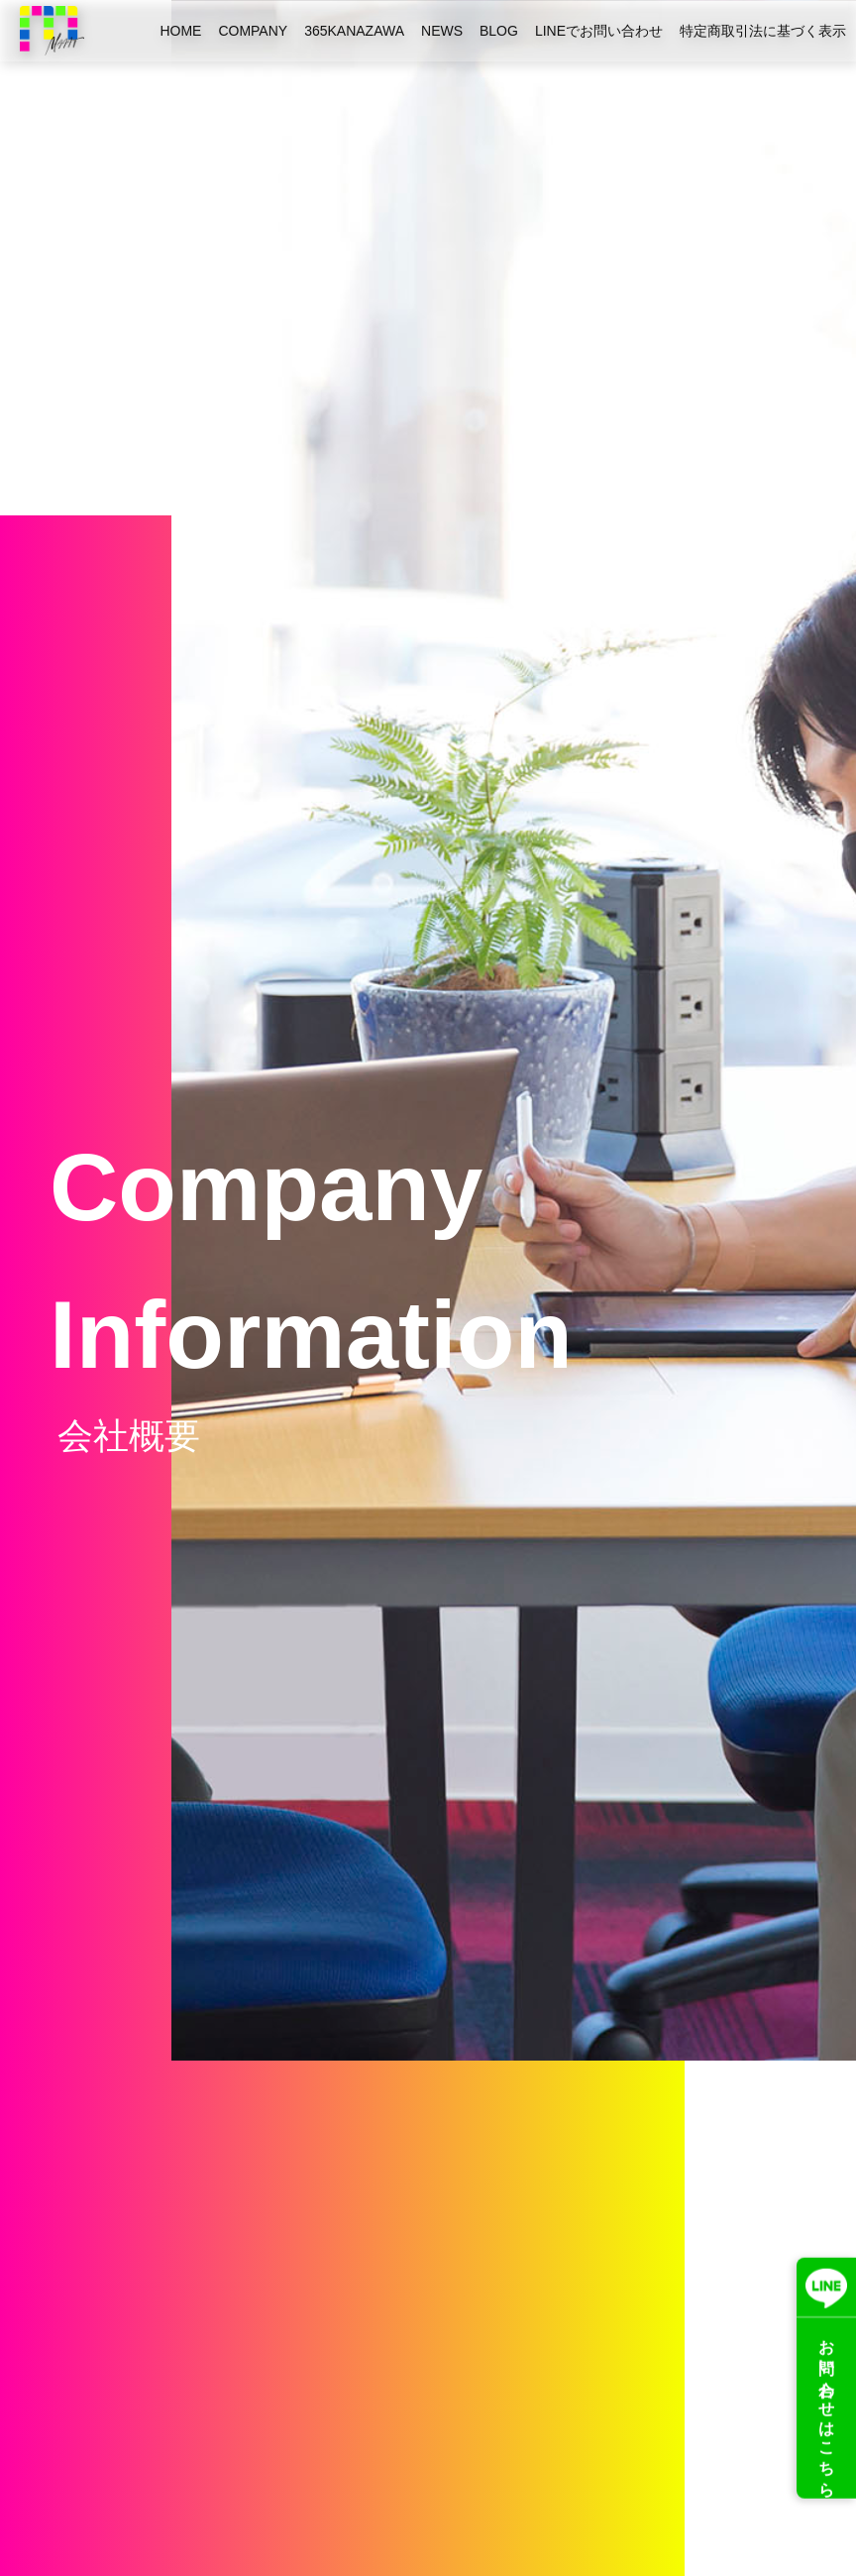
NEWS (442, 31)
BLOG (499, 31)
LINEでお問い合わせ (599, 31)
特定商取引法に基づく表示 (763, 31)
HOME (180, 31)
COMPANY (252, 31)
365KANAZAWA (354, 31)
